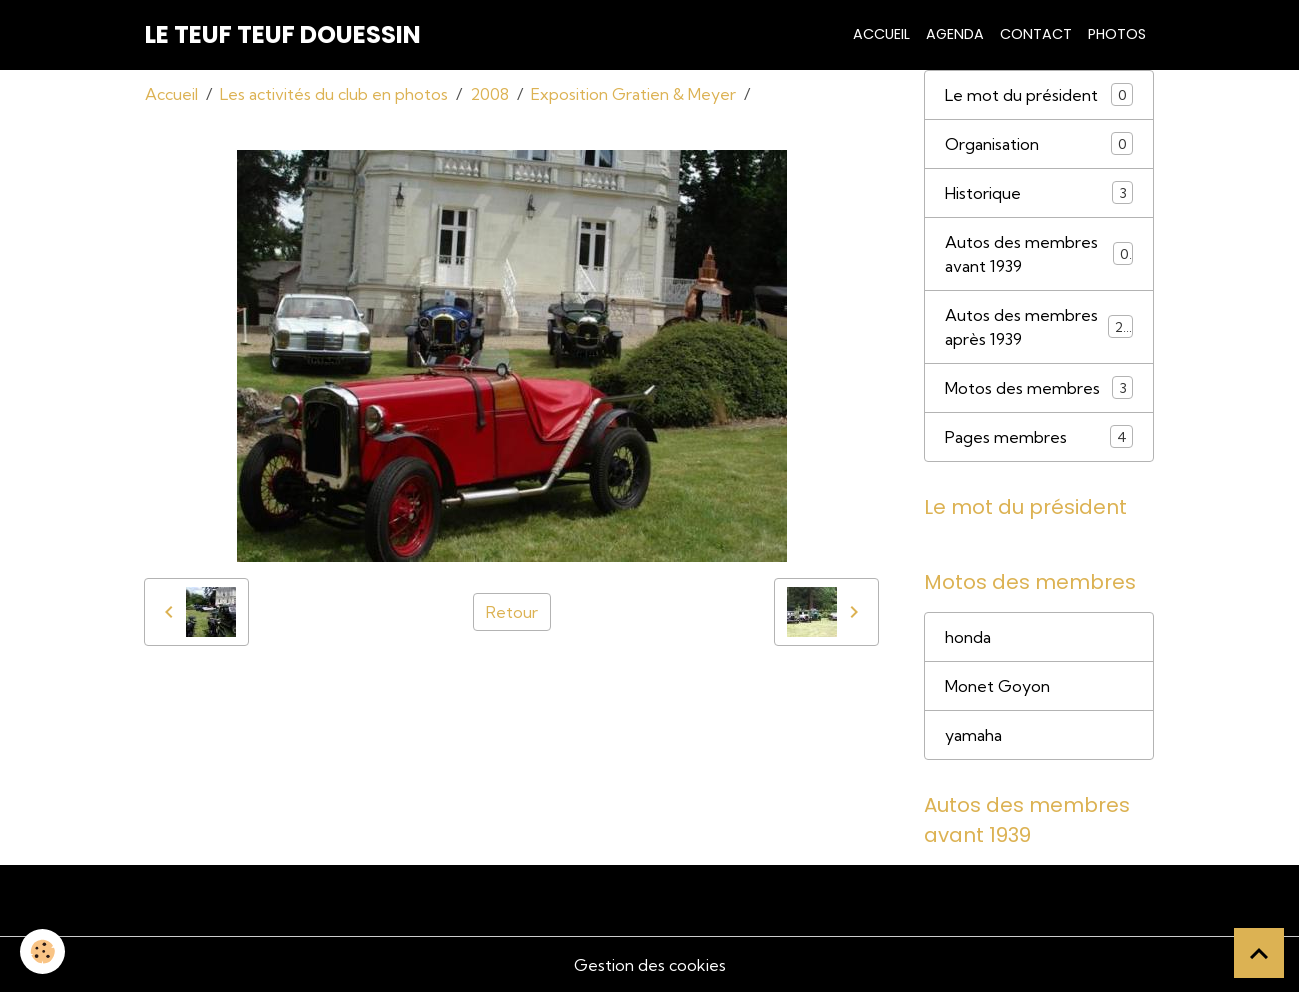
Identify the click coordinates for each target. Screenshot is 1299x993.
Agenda (955, 34)
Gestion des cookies (650, 965)
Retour (512, 612)
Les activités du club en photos (334, 94)
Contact (1036, 34)
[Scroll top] (1259, 953)
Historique (1039, 192)
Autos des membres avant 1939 (1039, 254)
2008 (489, 94)
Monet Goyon (997, 686)
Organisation (1039, 143)
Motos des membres (1039, 387)
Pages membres (1039, 436)
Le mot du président (1039, 94)
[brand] (283, 35)
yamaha (973, 735)
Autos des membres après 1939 (1039, 327)
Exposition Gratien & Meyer (633, 94)
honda (968, 637)
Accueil (881, 34)
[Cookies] (42, 951)
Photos (1117, 34)
